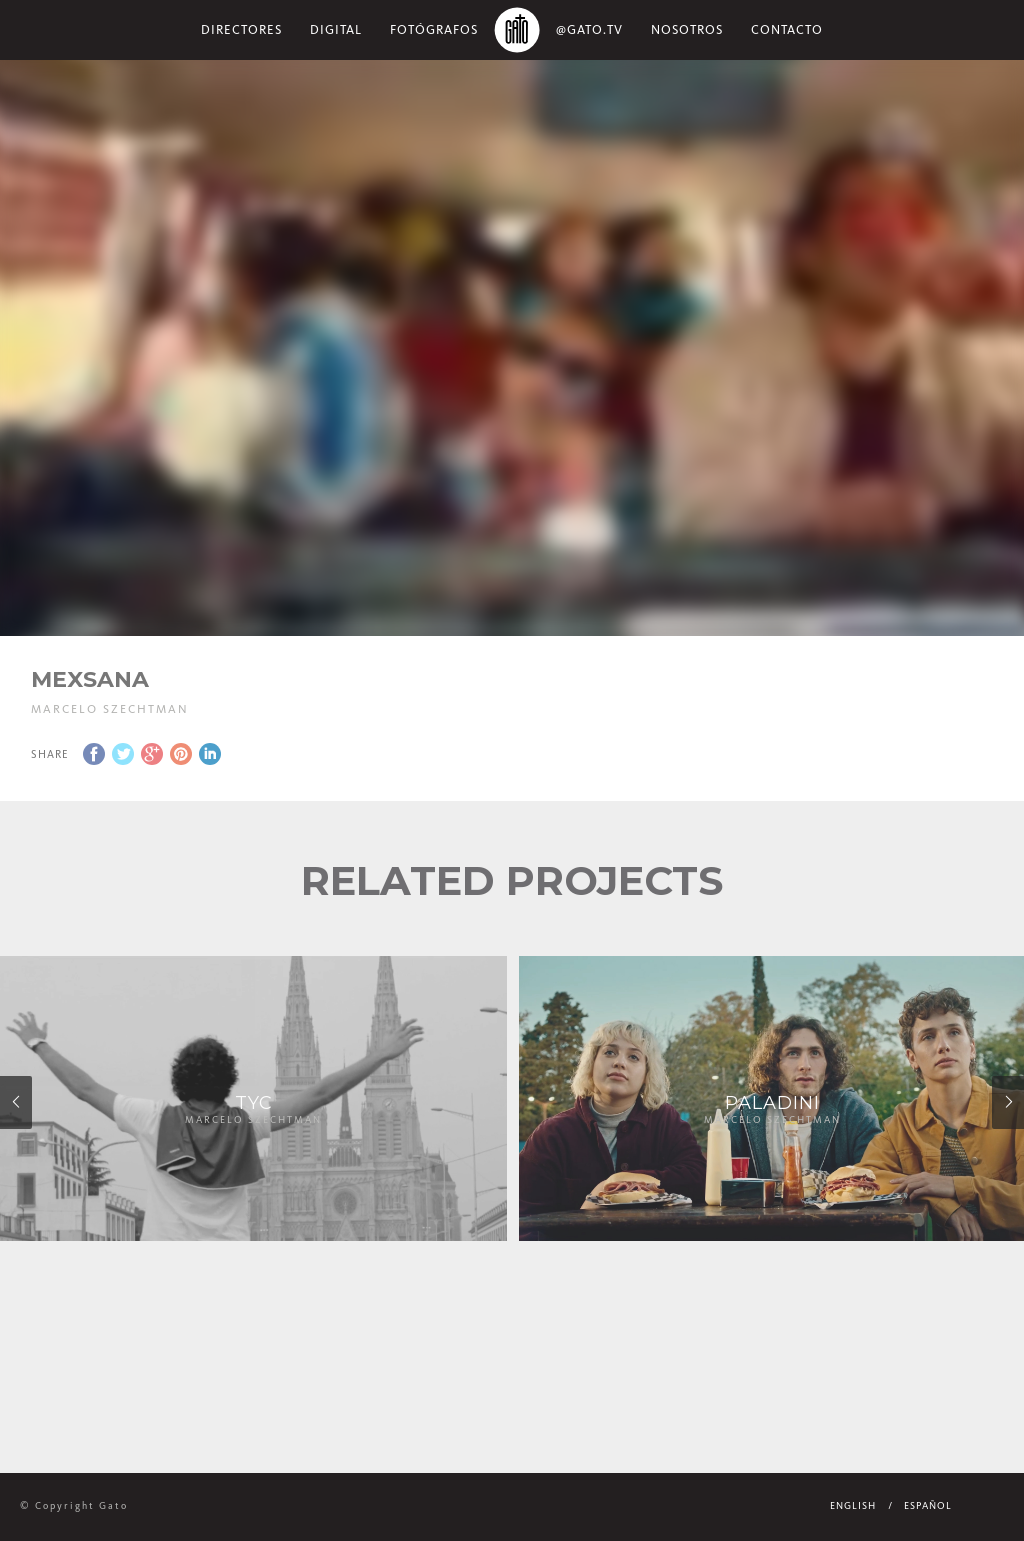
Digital (336, 29)
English (853, 1506)
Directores (241, 29)
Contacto (787, 29)
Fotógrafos (434, 29)
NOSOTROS (687, 29)
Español (928, 1506)
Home (517, 30)
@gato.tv (589, 29)
